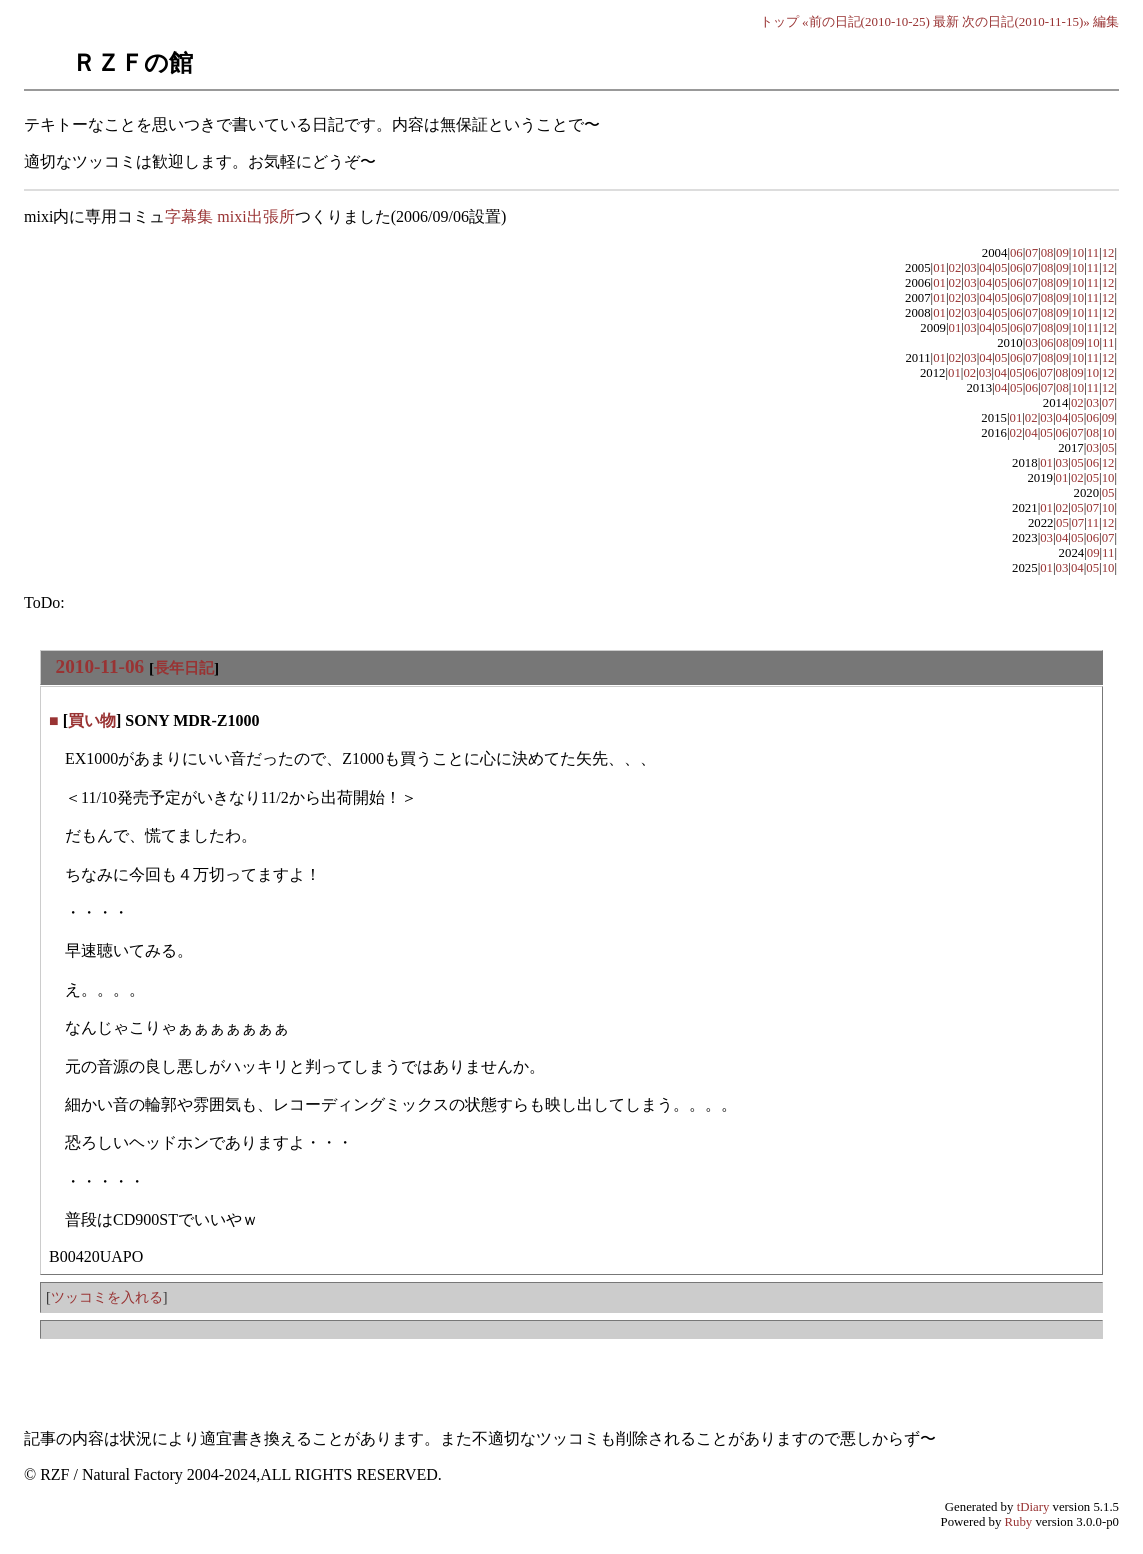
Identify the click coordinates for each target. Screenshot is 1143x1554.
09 (1062, 253)
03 (970, 268)
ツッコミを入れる (107, 1297)
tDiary (1033, 1507)
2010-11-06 (100, 666)
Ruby (1019, 1522)
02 (955, 268)
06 (1016, 253)
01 (939, 268)
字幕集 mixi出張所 (229, 216)
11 (1093, 253)
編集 (1106, 21)
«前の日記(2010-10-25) (866, 21)
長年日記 (184, 667)
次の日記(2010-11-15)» (1025, 21)
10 (1077, 253)
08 (1047, 253)
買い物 (92, 720)
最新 (946, 21)
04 (985, 268)
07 (1031, 253)
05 (1001, 268)
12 (1108, 253)
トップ (779, 21)
